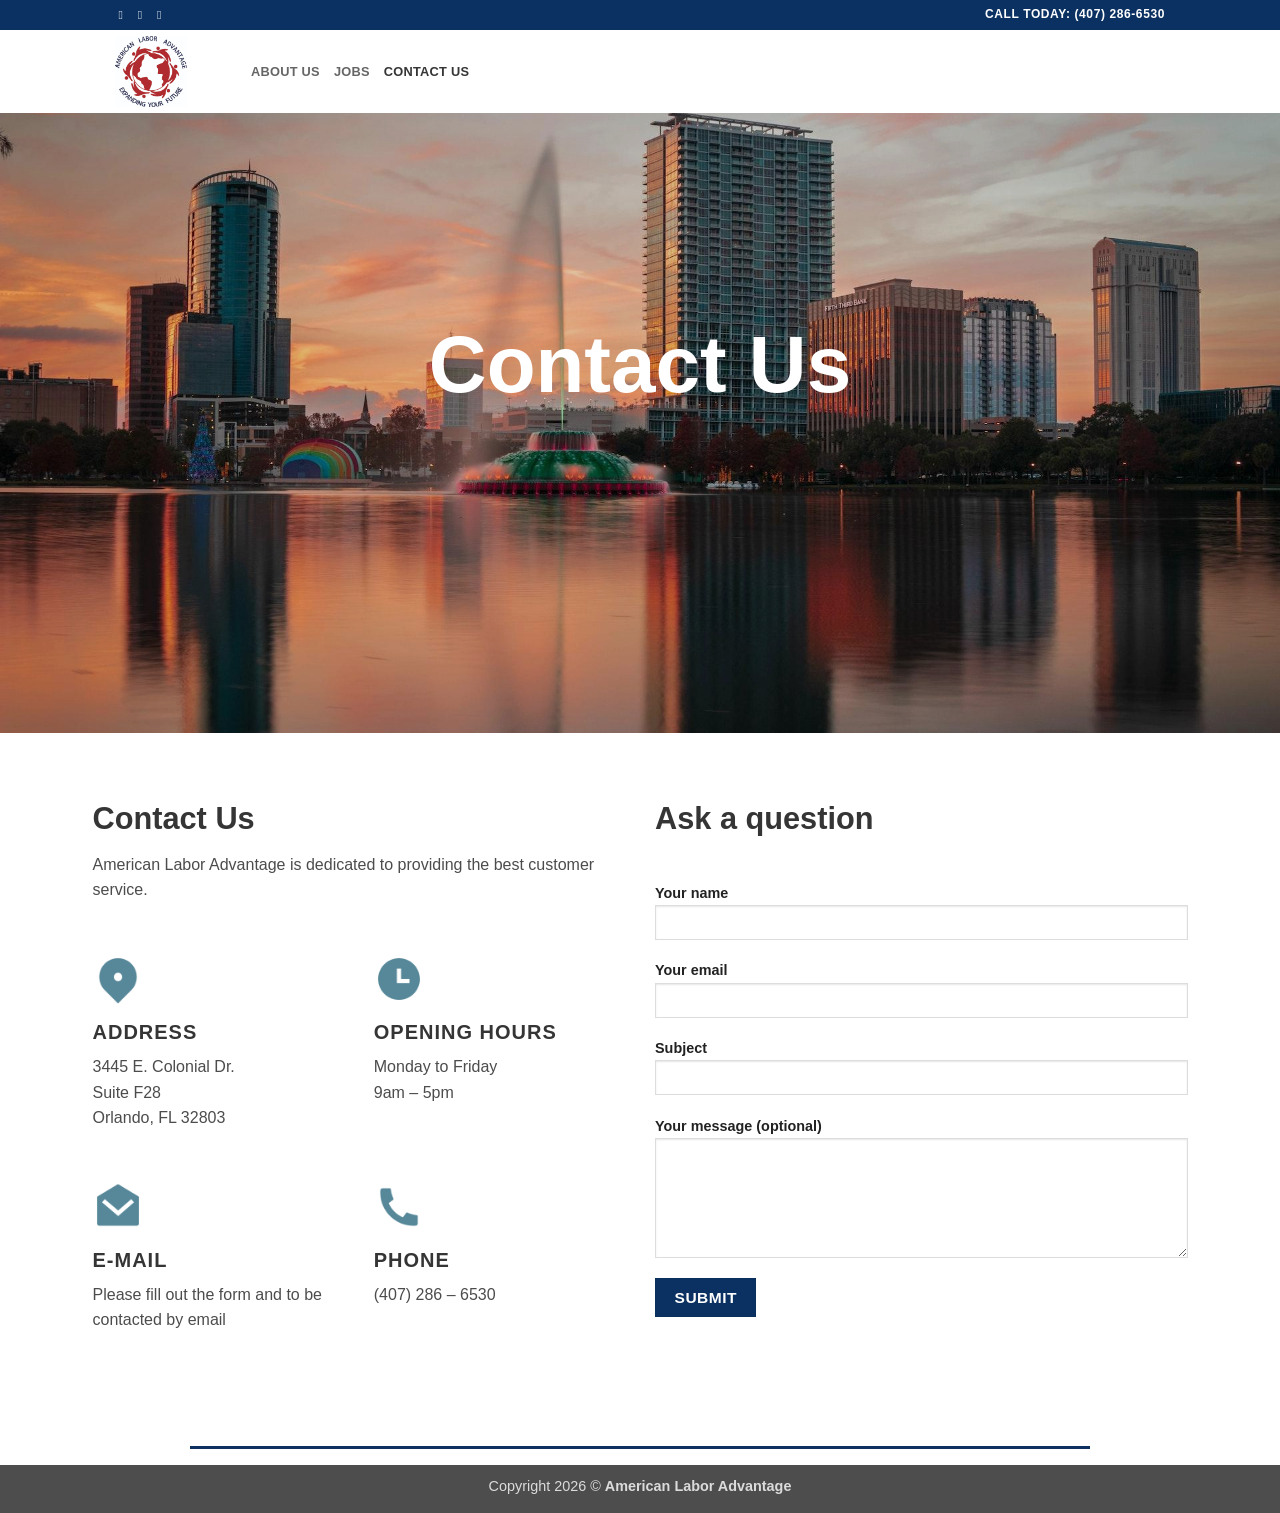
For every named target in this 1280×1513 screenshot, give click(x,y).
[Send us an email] (144, 15)
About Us (285, 71)
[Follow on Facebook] (125, 15)
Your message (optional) (921, 1195)
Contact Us (427, 71)
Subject (921, 1074)
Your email (921, 996)
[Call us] (163, 15)
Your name (921, 919)
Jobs (352, 71)
